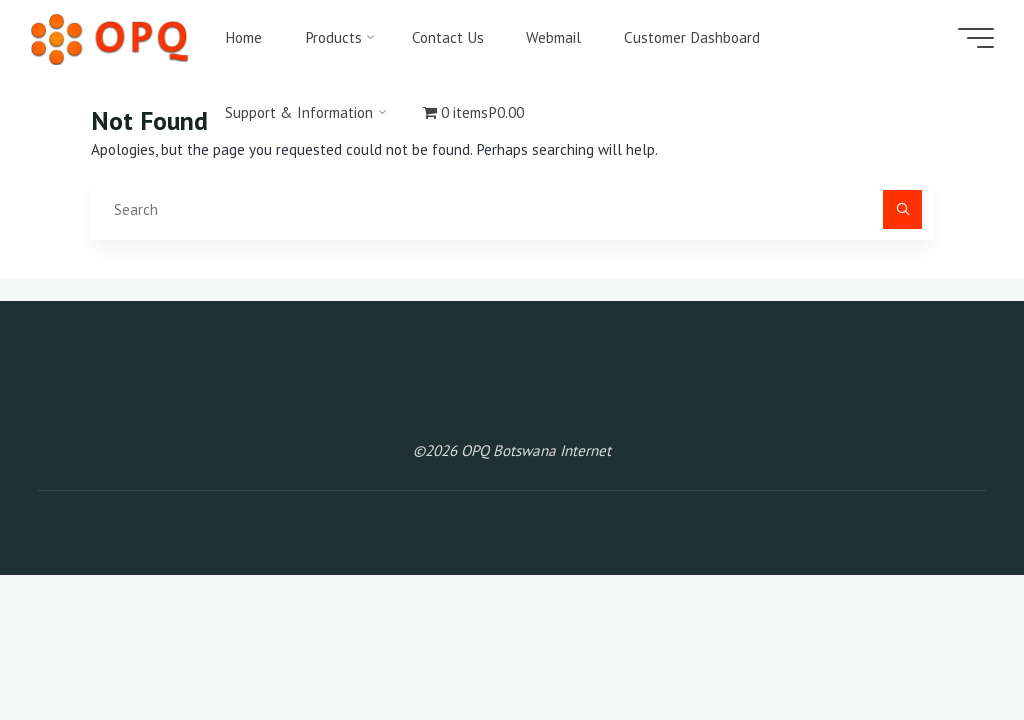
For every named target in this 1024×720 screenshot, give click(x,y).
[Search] (903, 210)
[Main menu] (976, 38)
